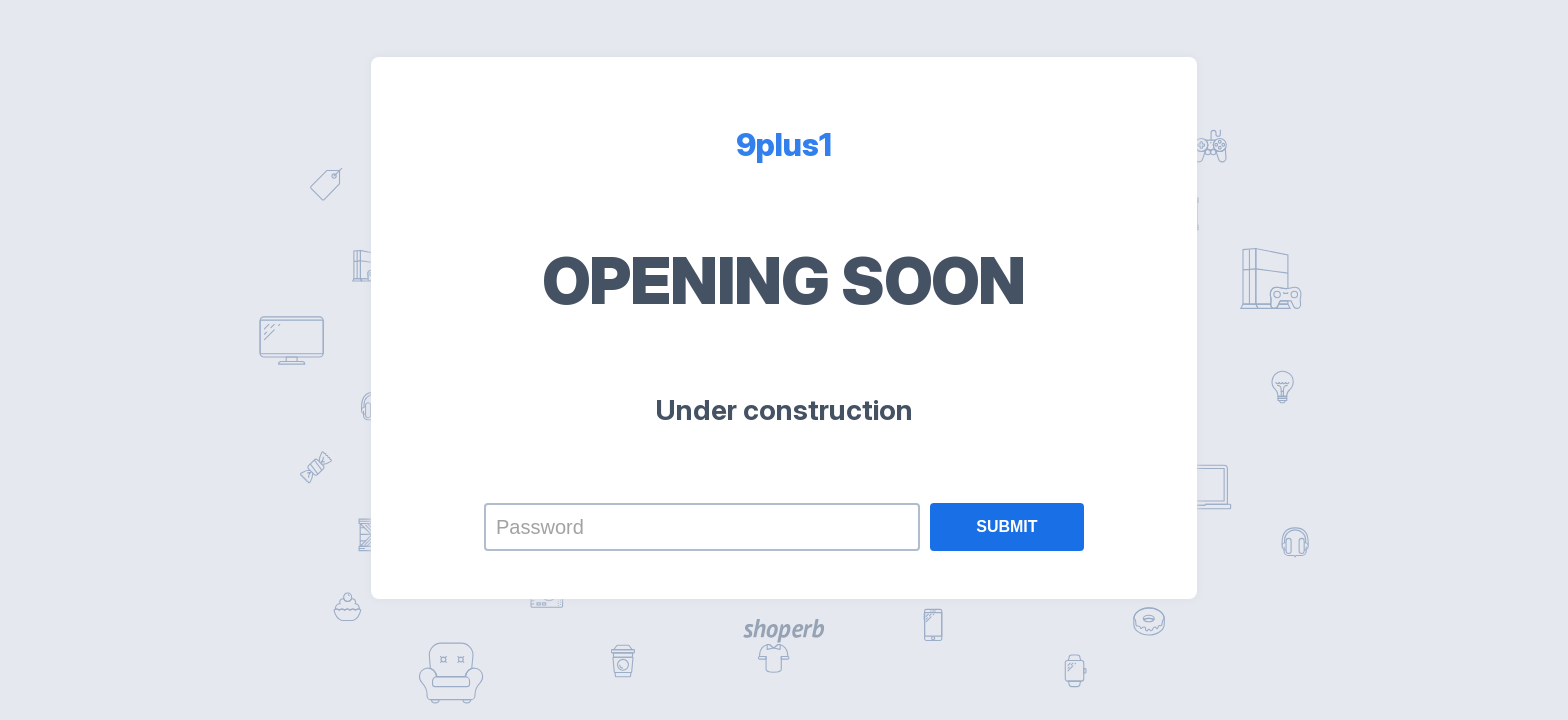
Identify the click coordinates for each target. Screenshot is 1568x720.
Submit (1006, 526)
